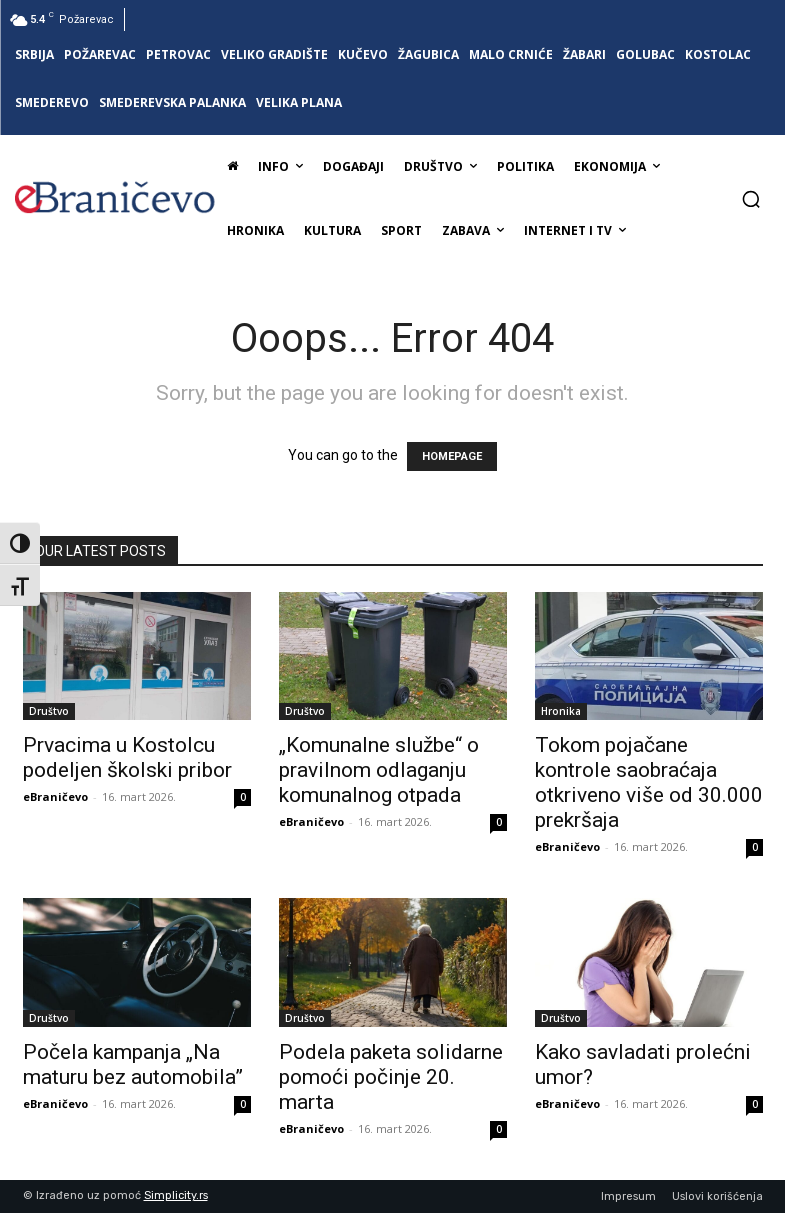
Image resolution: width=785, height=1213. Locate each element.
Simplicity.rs (176, 1195)
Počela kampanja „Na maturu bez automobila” (133, 1064)
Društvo (49, 711)
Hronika (561, 711)
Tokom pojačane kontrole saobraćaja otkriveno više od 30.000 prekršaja (649, 782)
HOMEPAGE (452, 456)
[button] (751, 199)
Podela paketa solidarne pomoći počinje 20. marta (391, 1077)
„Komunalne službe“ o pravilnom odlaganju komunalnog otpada (379, 770)
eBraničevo (55, 796)
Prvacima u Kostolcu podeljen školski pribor (127, 757)
